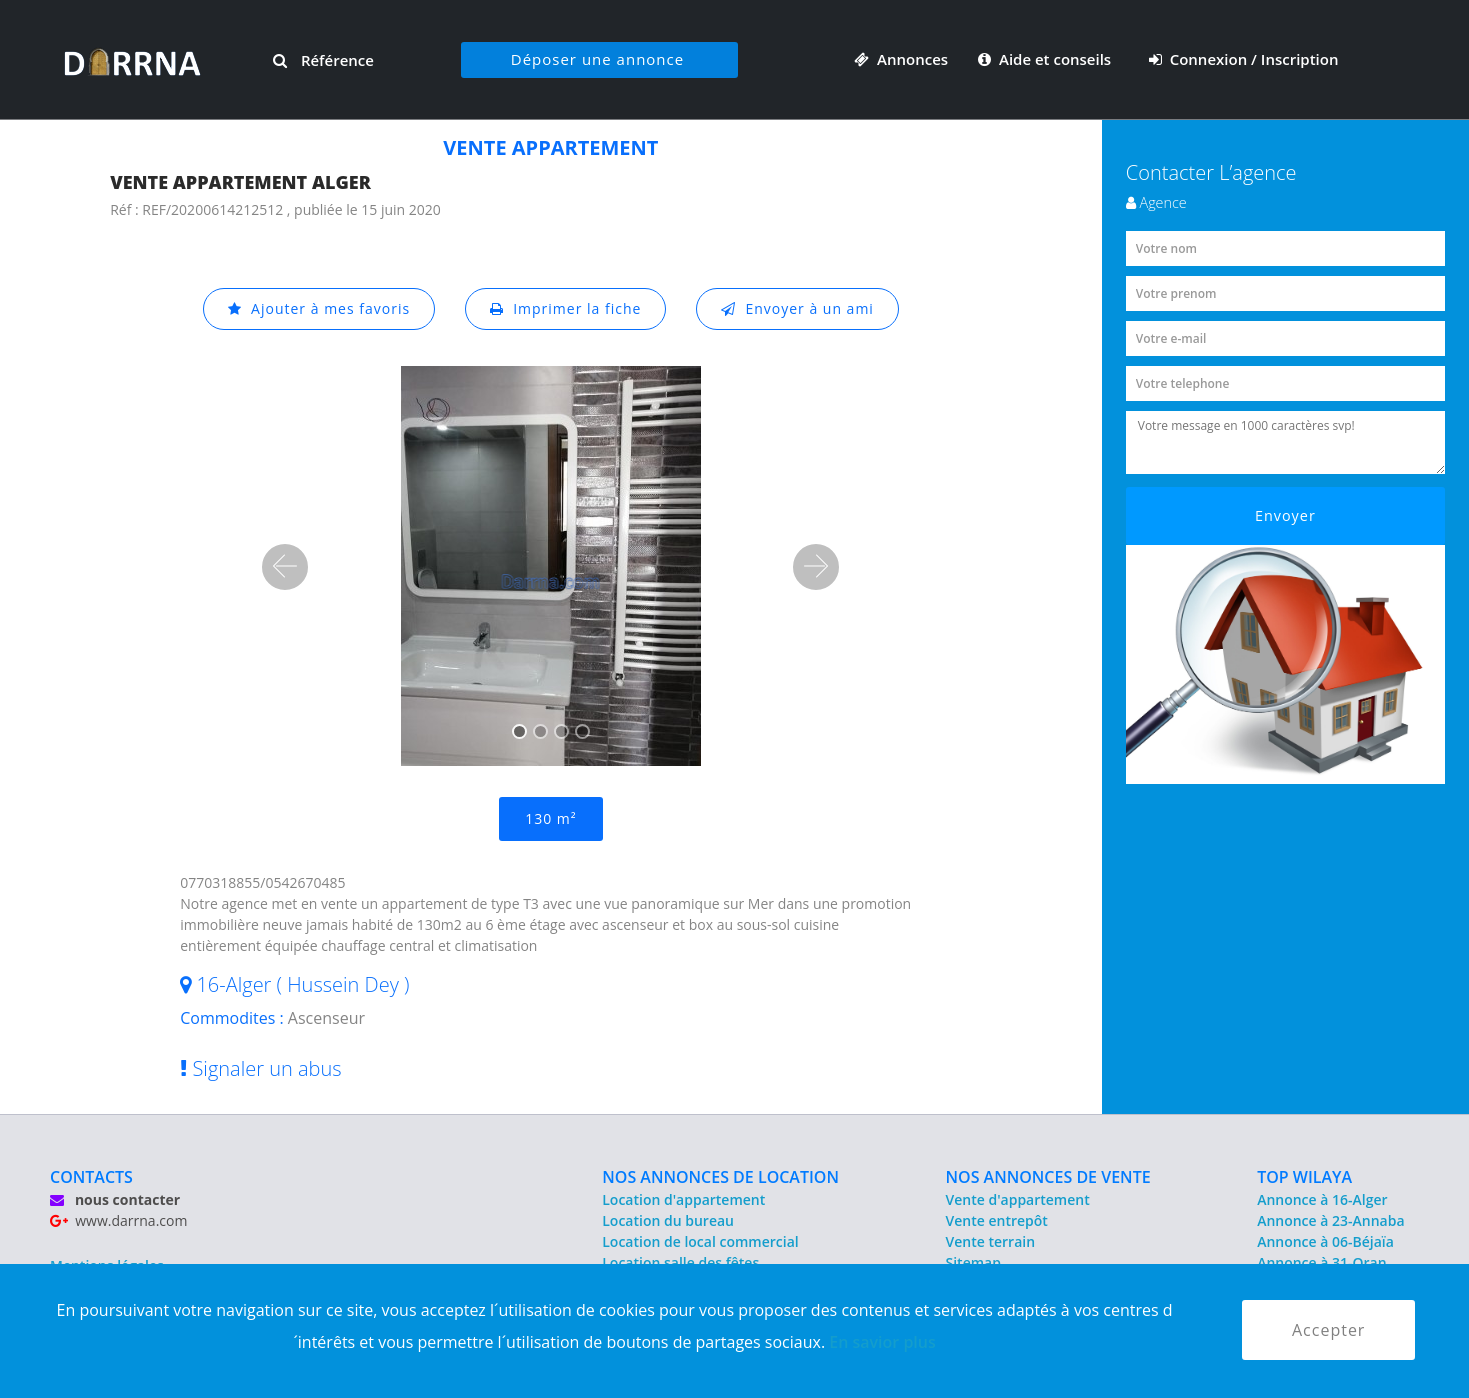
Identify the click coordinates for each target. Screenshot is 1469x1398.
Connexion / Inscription (1244, 59)
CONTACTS (91, 1177)
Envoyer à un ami (797, 308)
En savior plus (882, 1342)
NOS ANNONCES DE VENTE (1048, 1177)
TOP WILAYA (1304, 1177)
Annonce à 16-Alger (1322, 1199)
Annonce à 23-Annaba (1330, 1220)
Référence (323, 60)
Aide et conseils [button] (1046, 59)
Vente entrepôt (997, 1220)
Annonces (901, 59)
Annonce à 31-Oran (1322, 1262)
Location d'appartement (683, 1199)
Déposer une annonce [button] (597, 59)
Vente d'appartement (1018, 1199)
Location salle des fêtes (680, 1262)
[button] (285, 567)
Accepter (1328, 1330)
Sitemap (973, 1262)
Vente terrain (991, 1241)
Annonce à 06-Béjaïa (1325, 1241)
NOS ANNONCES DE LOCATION (720, 1177)
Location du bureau (668, 1220)
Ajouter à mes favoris (319, 308)
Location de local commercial (700, 1241)
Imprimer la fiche (566, 308)
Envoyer (1285, 515)
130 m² (550, 818)
